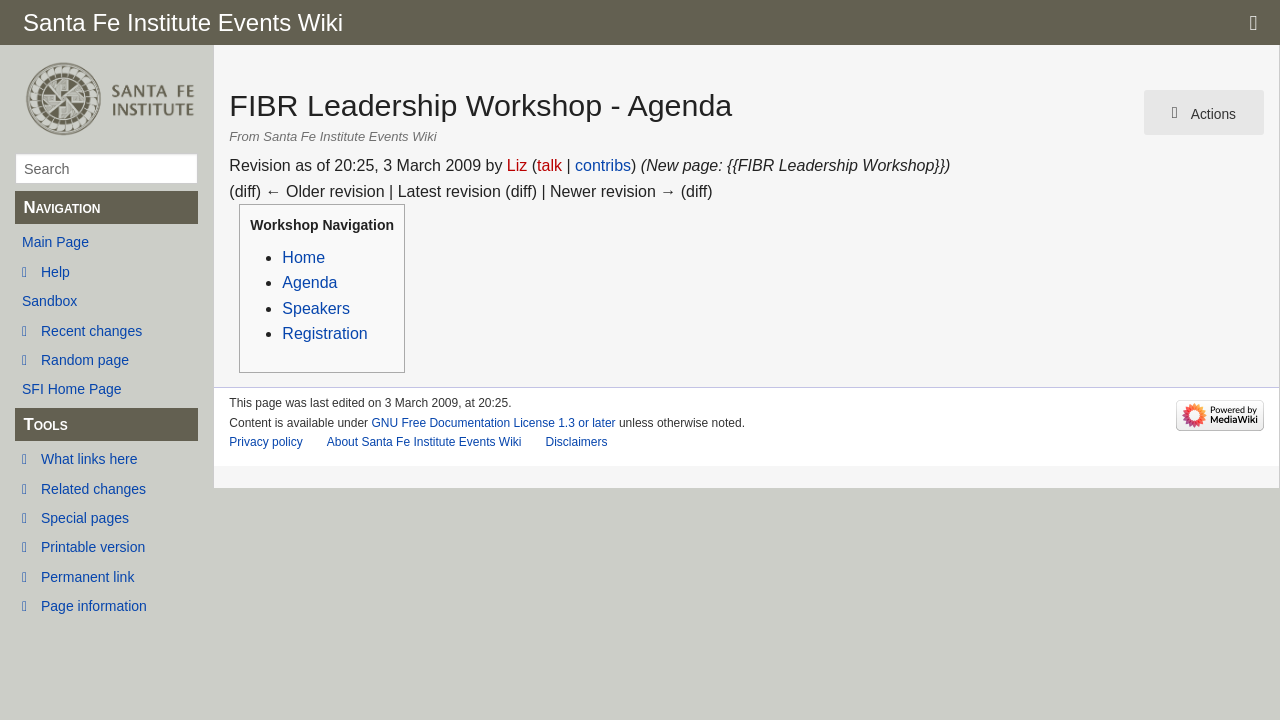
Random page (85, 360)
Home (303, 257)
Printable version (93, 547)
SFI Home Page (72, 389)
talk (549, 165)
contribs (603, 165)
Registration (324, 333)
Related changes (93, 489)
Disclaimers (576, 442)
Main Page (55, 242)
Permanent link (87, 577)
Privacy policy (265, 442)
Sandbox (49, 301)
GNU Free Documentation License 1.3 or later (493, 423)
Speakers (316, 308)
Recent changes (91, 331)
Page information (94, 606)
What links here (89, 459)
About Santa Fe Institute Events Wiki (424, 442)
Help (55, 272)
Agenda (309, 282)
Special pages (85, 518)
